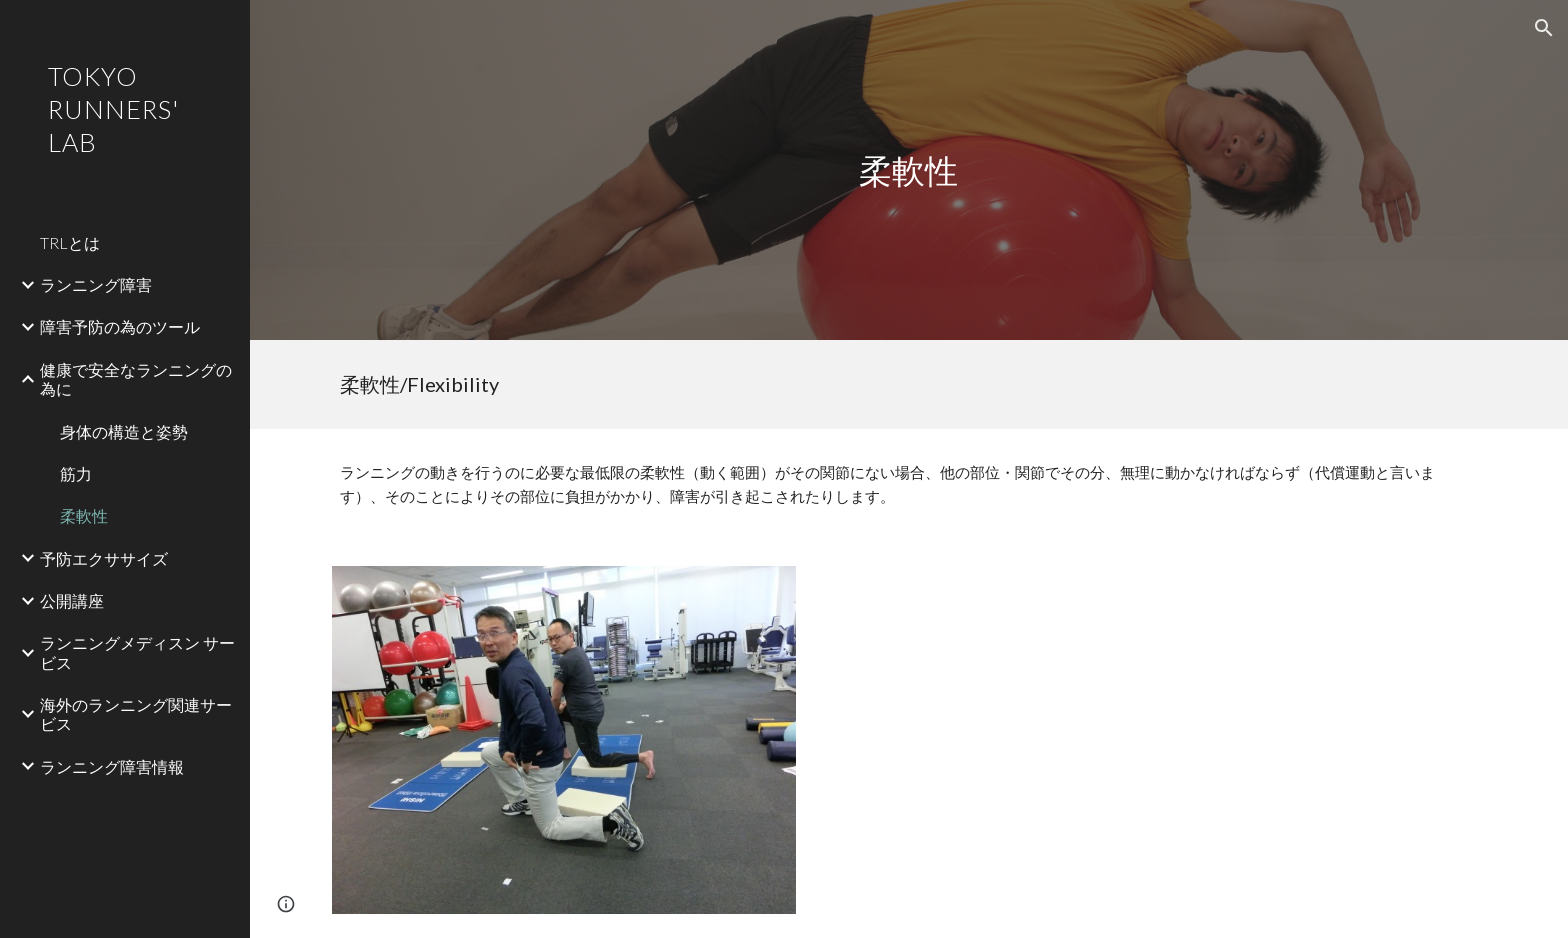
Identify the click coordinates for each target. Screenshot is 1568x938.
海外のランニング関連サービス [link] (136, 714)
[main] (909, 170)
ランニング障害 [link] (96, 284)
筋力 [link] (76, 473)
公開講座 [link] (72, 600)
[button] (1544, 28)
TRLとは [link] (70, 242)
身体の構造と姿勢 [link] (124, 431)
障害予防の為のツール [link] (120, 326)
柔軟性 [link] (84, 515)
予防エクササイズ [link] (104, 558)
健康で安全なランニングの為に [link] (136, 379)
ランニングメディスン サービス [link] (137, 652)
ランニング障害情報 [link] (112, 766)
